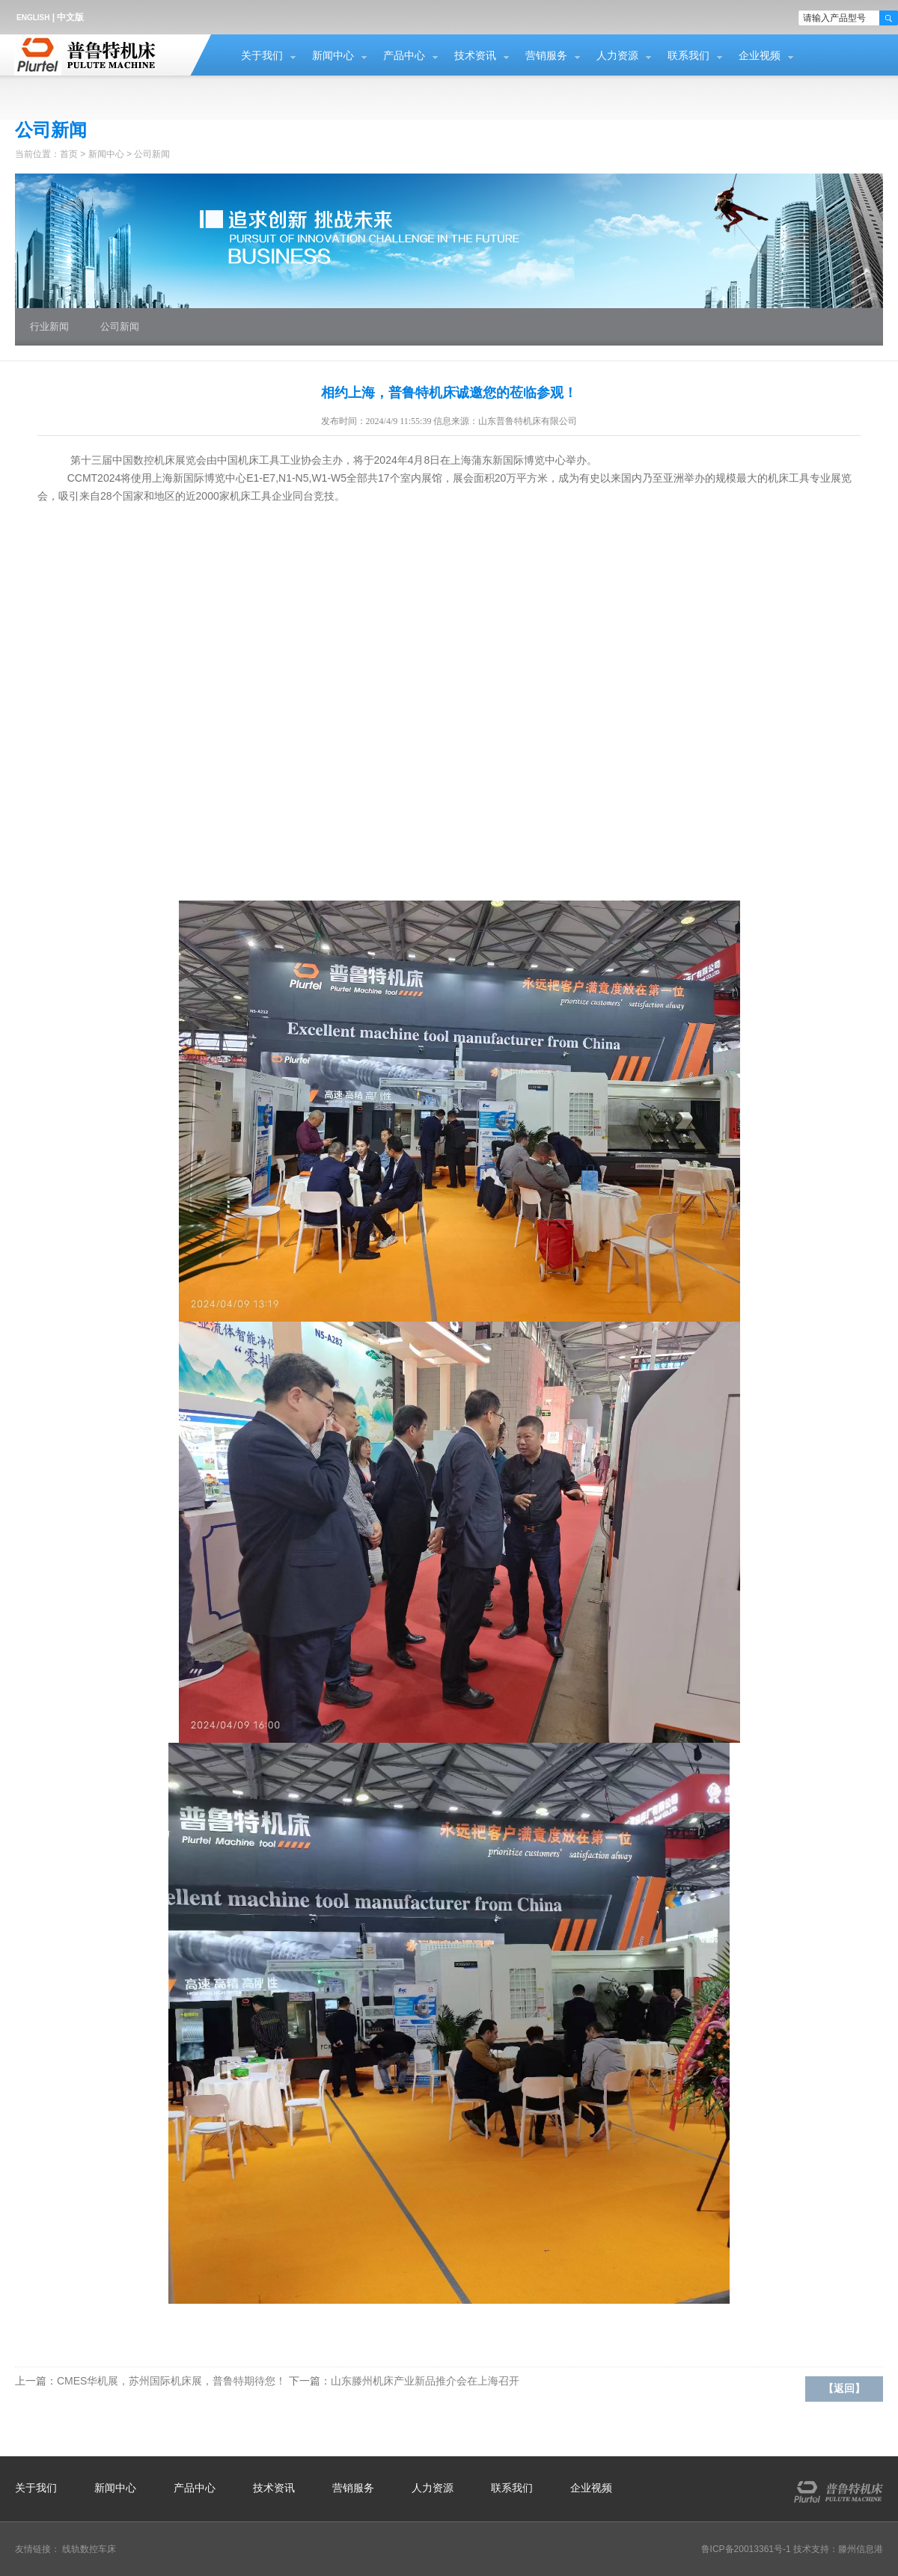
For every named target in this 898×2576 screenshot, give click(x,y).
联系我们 (688, 55)
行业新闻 (49, 326)
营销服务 (546, 55)
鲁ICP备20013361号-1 (746, 2549)
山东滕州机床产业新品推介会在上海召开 (425, 2381)
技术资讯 (475, 55)
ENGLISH (32, 17)
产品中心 (404, 55)
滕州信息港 (860, 2549)
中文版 (70, 17)
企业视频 (760, 55)
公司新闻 (152, 154)
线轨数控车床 (89, 2549)
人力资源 (617, 55)
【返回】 (844, 2388)
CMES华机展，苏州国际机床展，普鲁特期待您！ (171, 2381)
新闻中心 (333, 55)
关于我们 (262, 55)
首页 (69, 154)
